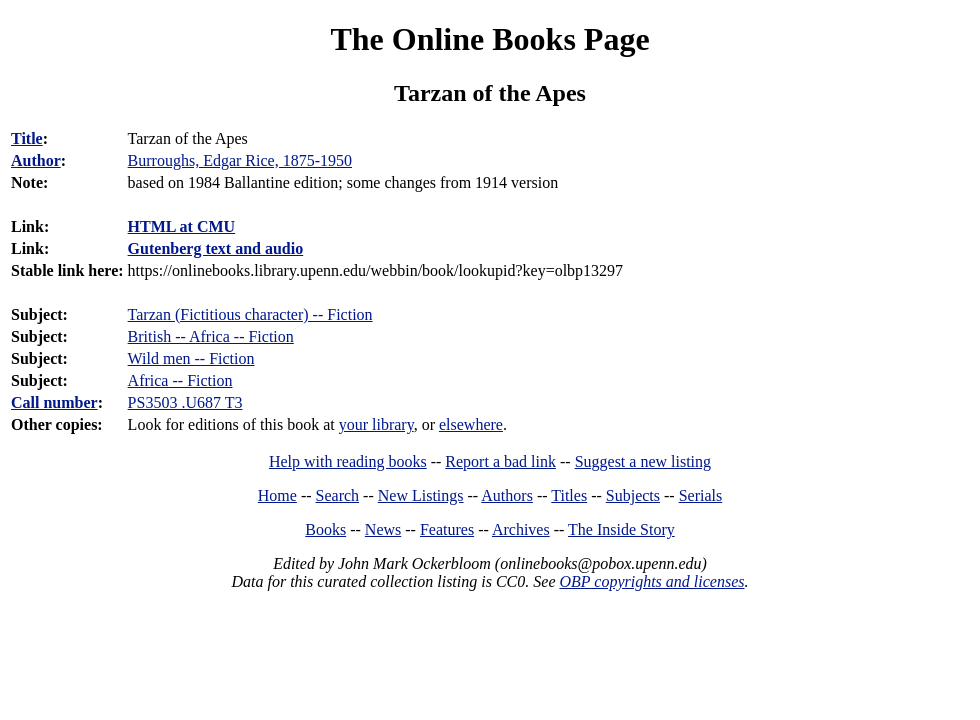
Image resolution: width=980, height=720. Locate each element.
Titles (569, 495)
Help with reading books (348, 461)
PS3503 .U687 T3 (185, 402)
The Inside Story (621, 529)
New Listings (421, 495)
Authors (507, 495)
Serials (701, 495)
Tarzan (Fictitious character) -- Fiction (250, 314)
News (383, 529)
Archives (521, 529)
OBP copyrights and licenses (651, 581)
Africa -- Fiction (180, 380)
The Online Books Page (489, 39)
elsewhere (471, 424)
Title (27, 138)
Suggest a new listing (643, 461)
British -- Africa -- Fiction (211, 336)
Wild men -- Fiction (191, 358)
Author (36, 160)
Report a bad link (500, 461)
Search (338, 495)
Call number (54, 402)
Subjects (633, 495)
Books (325, 529)
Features (447, 529)
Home (277, 495)
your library (376, 424)
